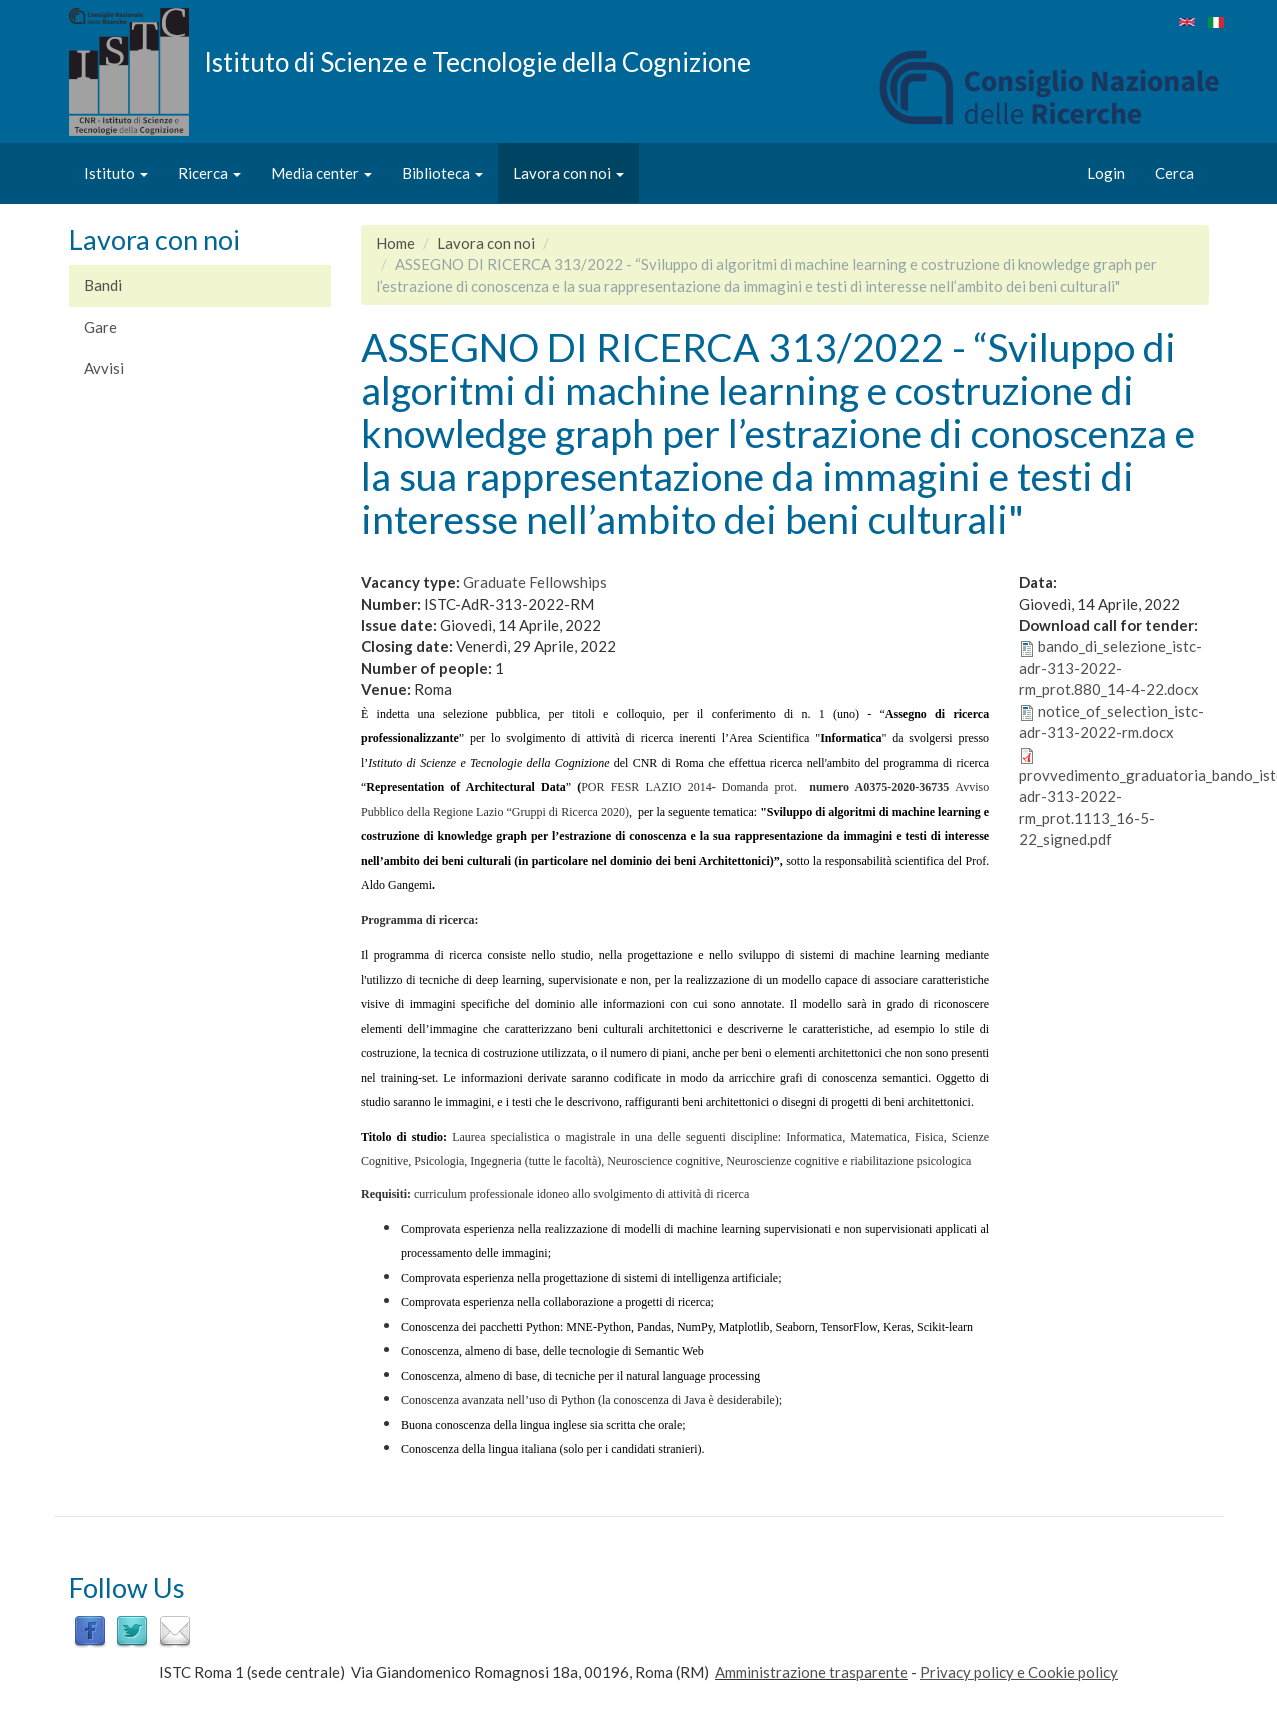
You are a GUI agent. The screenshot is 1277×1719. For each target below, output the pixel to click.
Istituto (116, 173)
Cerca (1174, 173)
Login (1106, 173)
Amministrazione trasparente (811, 1672)
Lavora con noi (568, 173)
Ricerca (209, 173)
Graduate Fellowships (535, 582)
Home (395, 243)
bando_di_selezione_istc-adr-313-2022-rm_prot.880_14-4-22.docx (1110, 667)
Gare (100, 327)
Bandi (103, 285)
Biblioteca (442, 173)
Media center (321, 173)
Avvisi (104, 368)
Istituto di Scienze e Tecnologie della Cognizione (477, 61)
